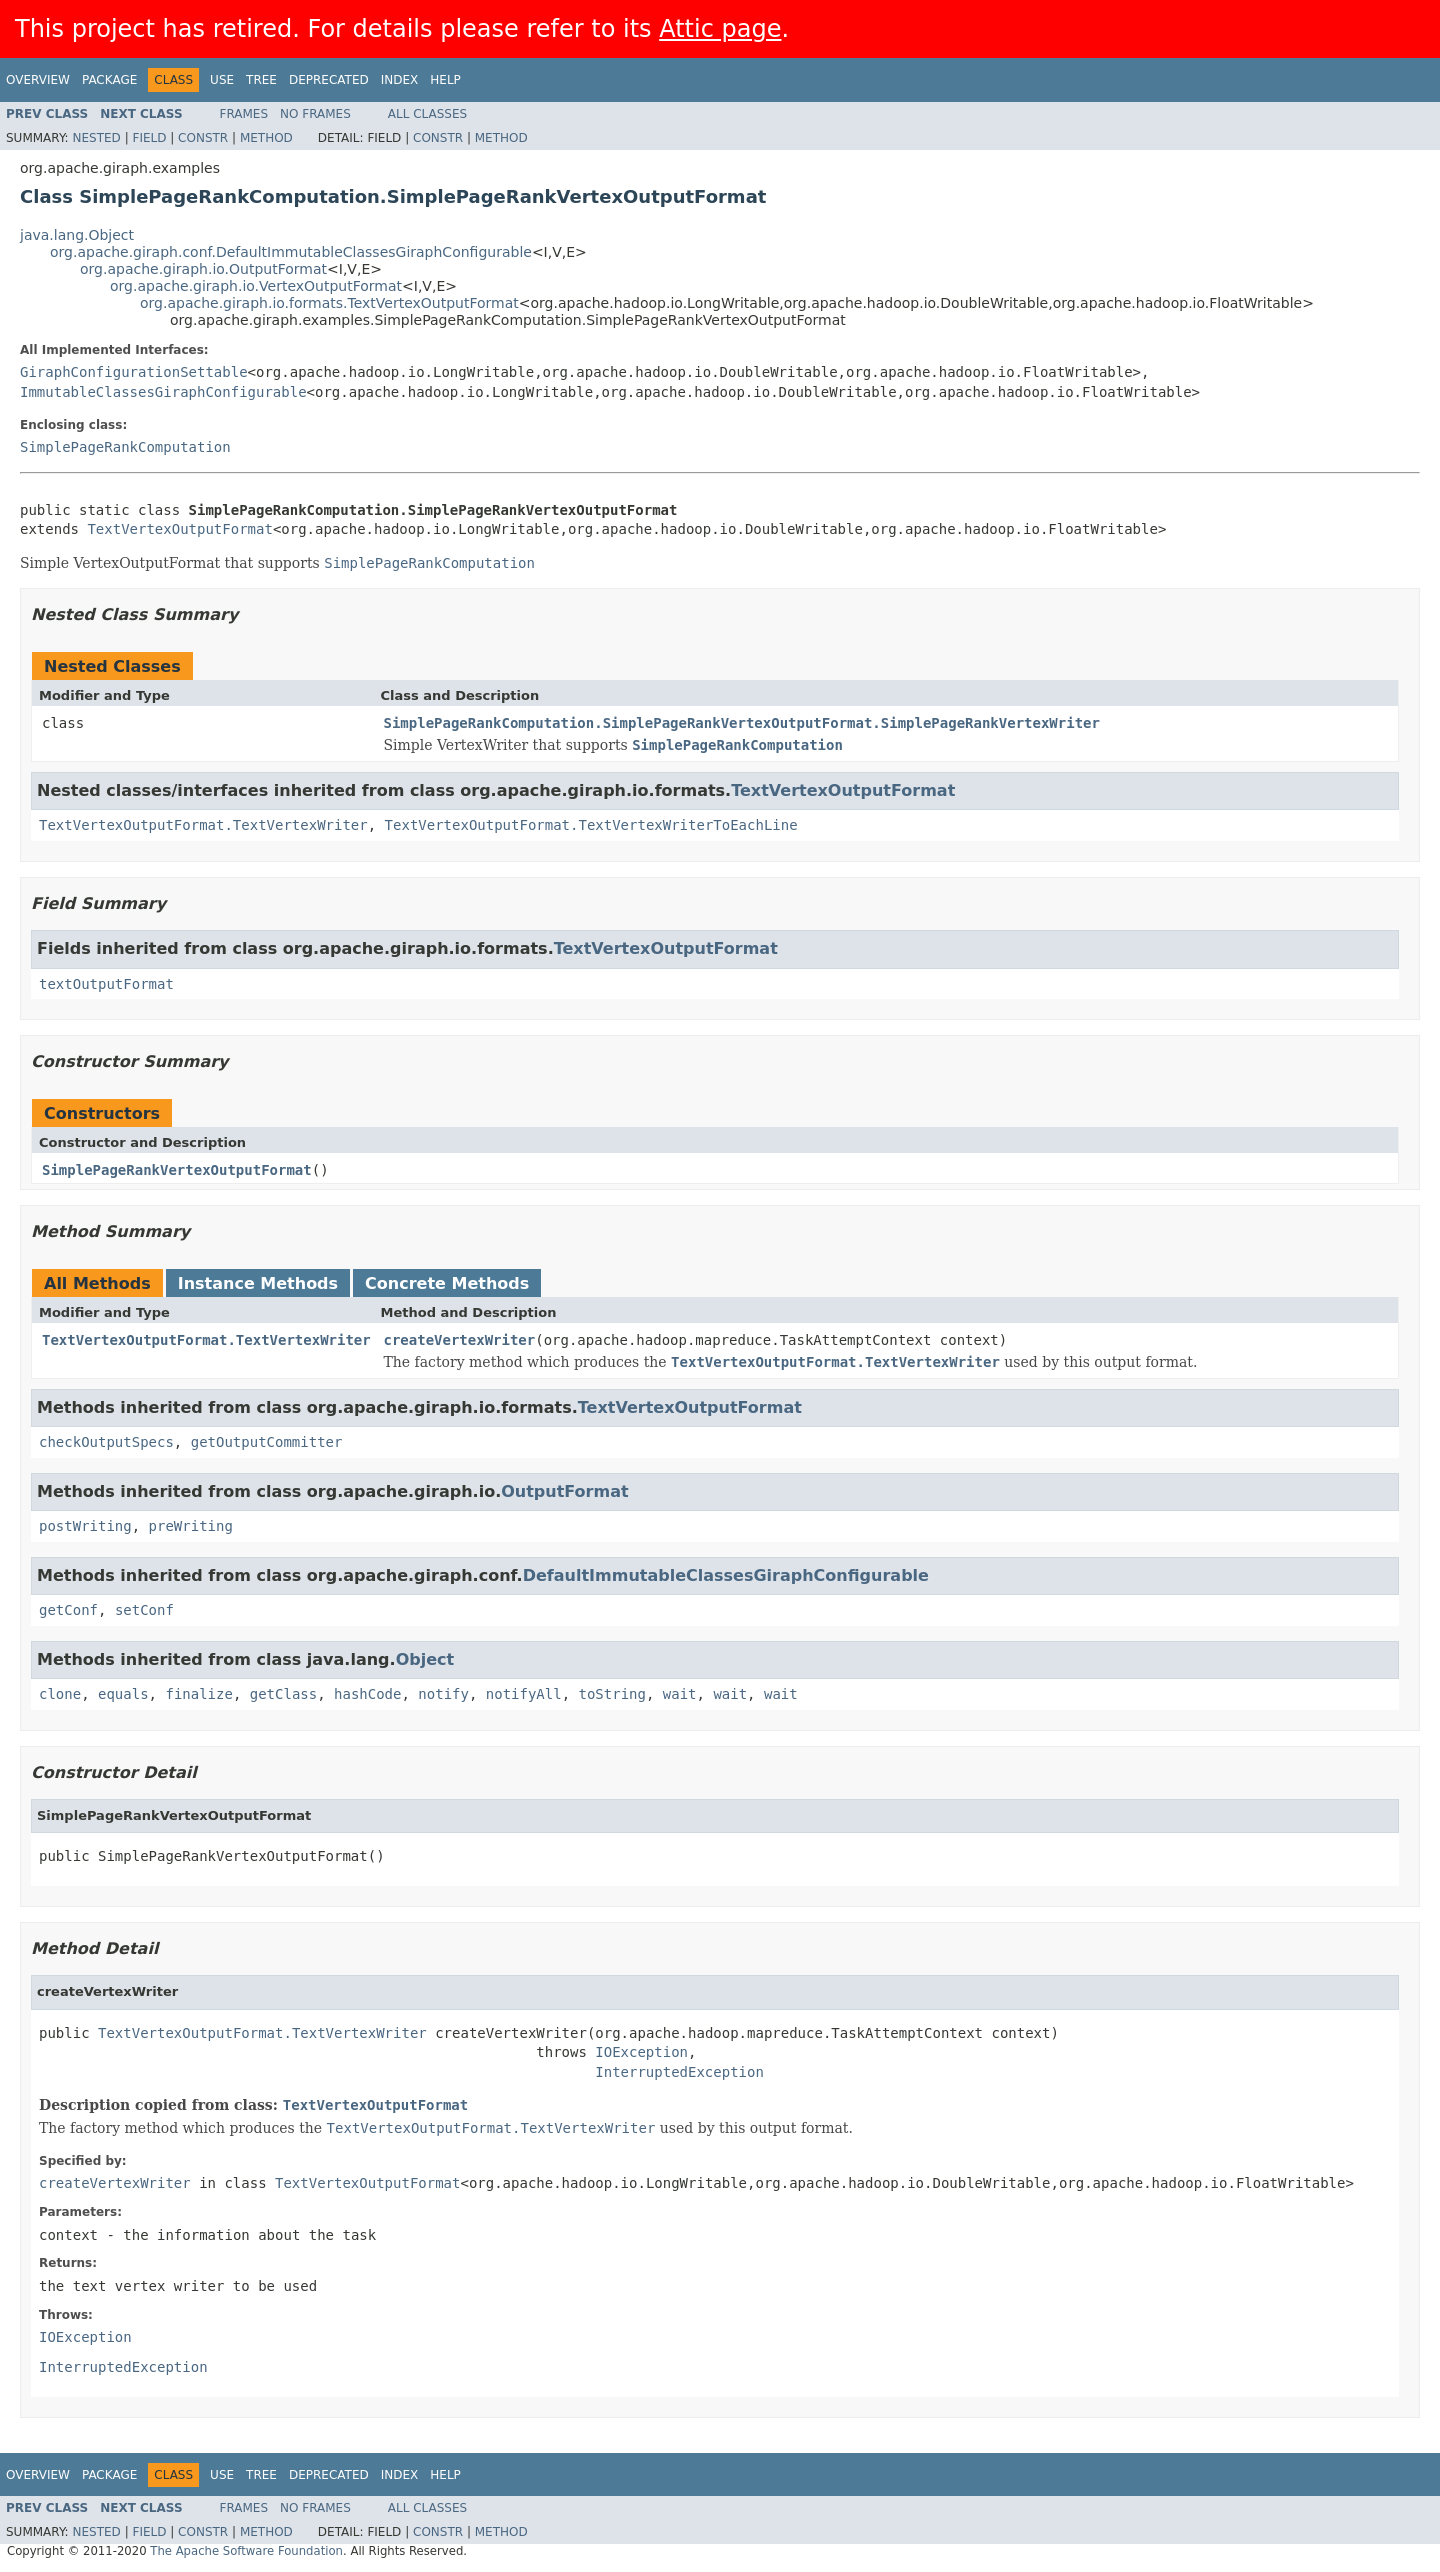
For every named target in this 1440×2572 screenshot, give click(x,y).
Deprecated (329, 80)
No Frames (315, 114)
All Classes (427, 114)
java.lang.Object (77, 235)
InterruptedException (679, 2072)
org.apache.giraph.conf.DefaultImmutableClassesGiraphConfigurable (291, 252)
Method (266, 138)
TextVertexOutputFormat (179, 529)
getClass (283, 1694)
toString (612, 1694)
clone (60, 1694)
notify (443, 1694)
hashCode (367, 1694)
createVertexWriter (460, 1340)
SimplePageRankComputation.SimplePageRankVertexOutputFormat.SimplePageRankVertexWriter (742, 723)
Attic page (720, 29)
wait (680, 1694)
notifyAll (524, 1694)
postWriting (85, 1526)
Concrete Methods (447, 1283)
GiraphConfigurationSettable (134, 372)
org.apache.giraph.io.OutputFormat (203, 269)
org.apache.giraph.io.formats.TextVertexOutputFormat (329, 303)
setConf (144, 1610)
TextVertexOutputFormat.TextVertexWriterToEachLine (591, 825)
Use (222, 80)
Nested (96, 138)
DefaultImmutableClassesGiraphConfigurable (726, 1575)
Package (109, 80)
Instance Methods (258, 1283)
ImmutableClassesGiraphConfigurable (163, 392)
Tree (261, 80)
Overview (38, 80)
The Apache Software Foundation (246, 2551)
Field (149, 138)
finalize (198, 1694)
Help (445, 80)
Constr (203, 138)
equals (123, 1694)
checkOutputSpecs (106, 1442)
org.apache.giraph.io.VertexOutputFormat (256, 286)
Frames (244, 114)
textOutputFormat (106, 984)
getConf (68, 1610)
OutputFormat (564, 1491)
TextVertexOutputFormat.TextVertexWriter (203, 825)
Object (425, 1659)
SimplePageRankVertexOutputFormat (177, 1170)
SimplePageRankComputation (125, 447)
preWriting (191, 1526)
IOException (641, 2052)
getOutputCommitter (267, 1442)
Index (400, 80)
